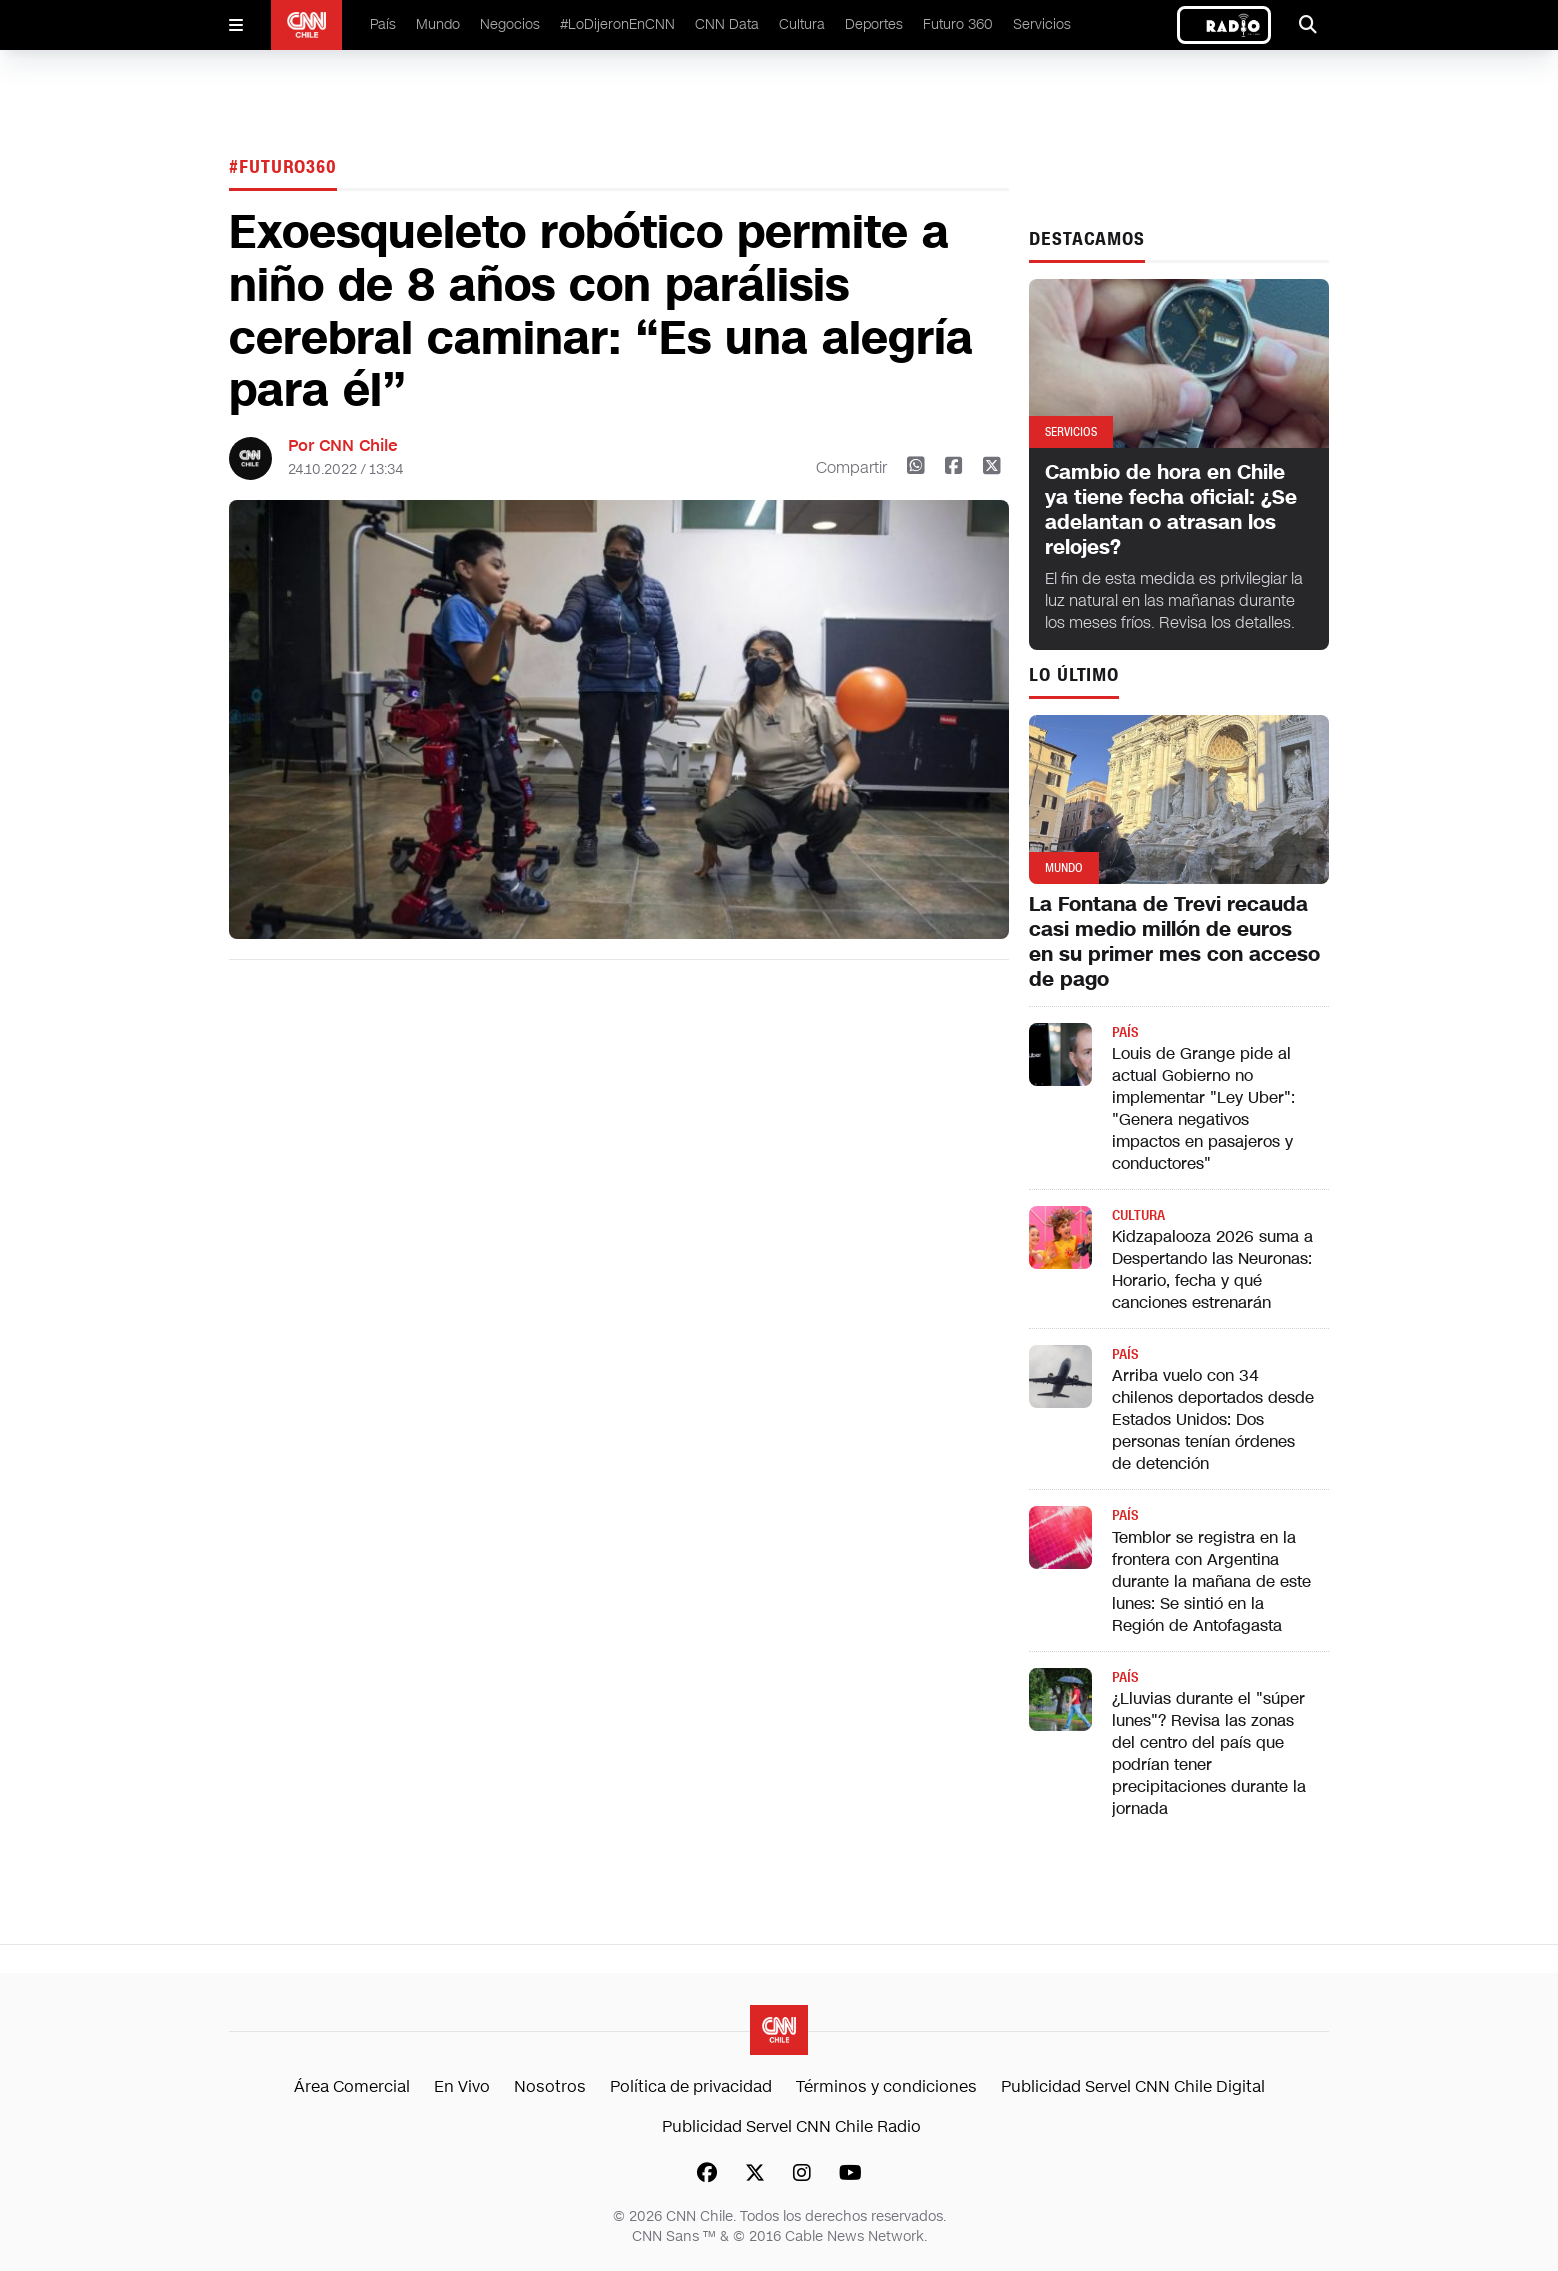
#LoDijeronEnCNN (617, 24)
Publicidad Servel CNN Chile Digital (1133, 2086)
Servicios (1042, 24)
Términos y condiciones (886, 2086)
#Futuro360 (283, 167)
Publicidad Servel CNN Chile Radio (791, 2126)
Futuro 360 (958, 24)
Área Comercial (352, 2086)
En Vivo (462, 2086)
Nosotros (550, 2086)
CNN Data (727, 24)
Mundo (438, 24)
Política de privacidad (691, 2086)
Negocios (510, 24)
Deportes (874, 24)
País (383, 24)
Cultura (802, 24)
